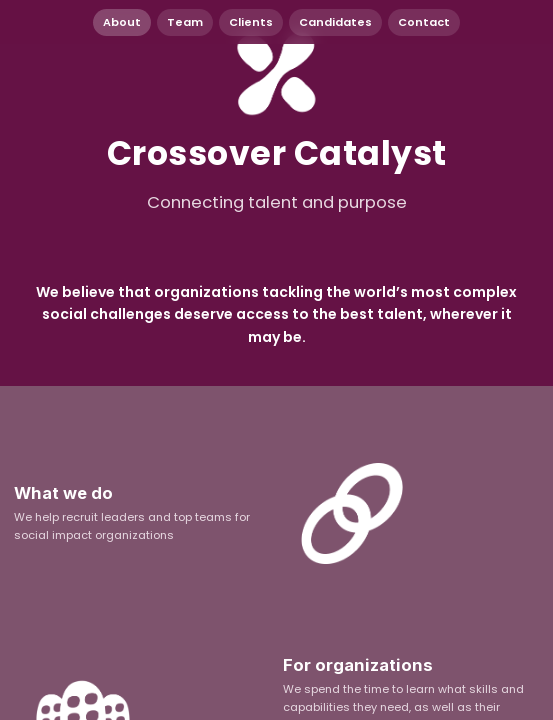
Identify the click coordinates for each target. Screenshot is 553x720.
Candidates (335, 22)
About (122, 22)
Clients (251, 22)
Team (185, 22)
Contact (424, 22)
